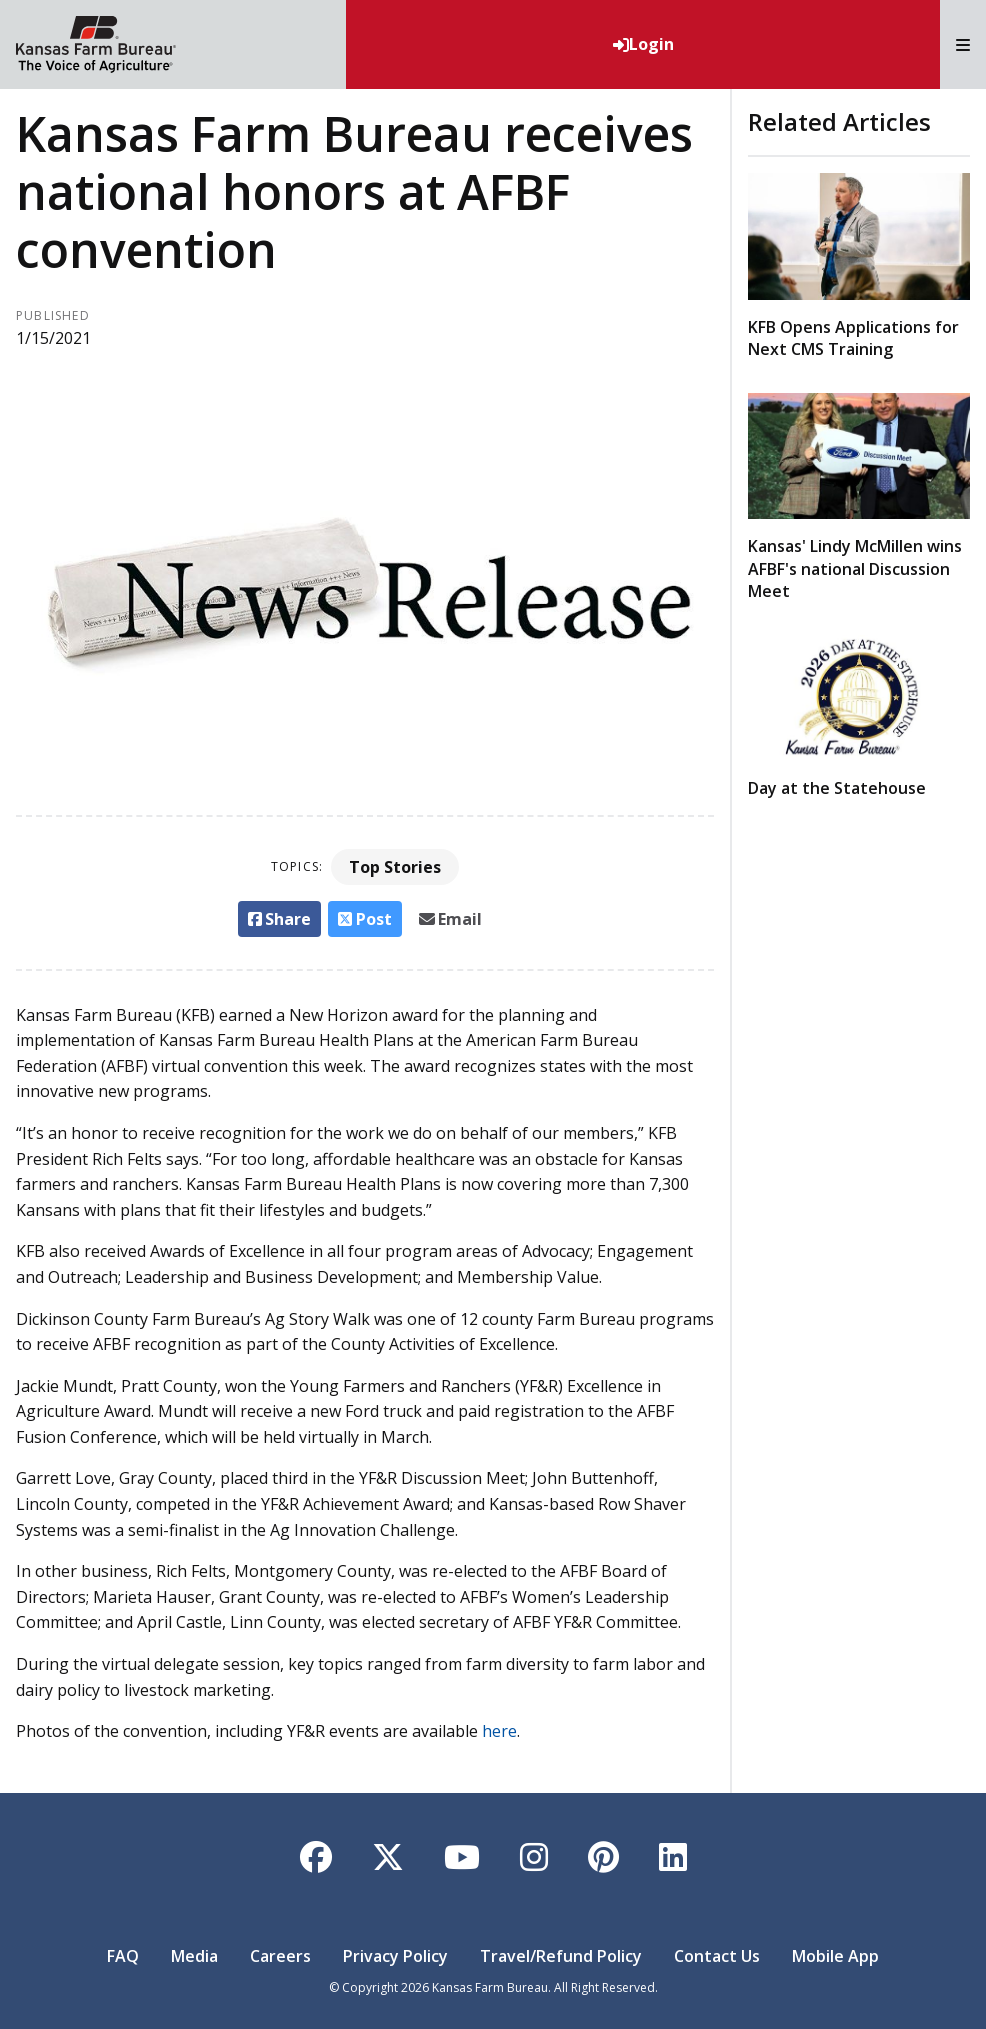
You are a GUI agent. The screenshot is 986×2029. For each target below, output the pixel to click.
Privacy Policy (395, 1956)
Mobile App (835, 1956)
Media (194, 1956)
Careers (280, 1956)
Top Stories (395, 867)
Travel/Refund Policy (561, 1956)
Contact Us (717, 1956)
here (499, 1731)
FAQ (123, 1956)
